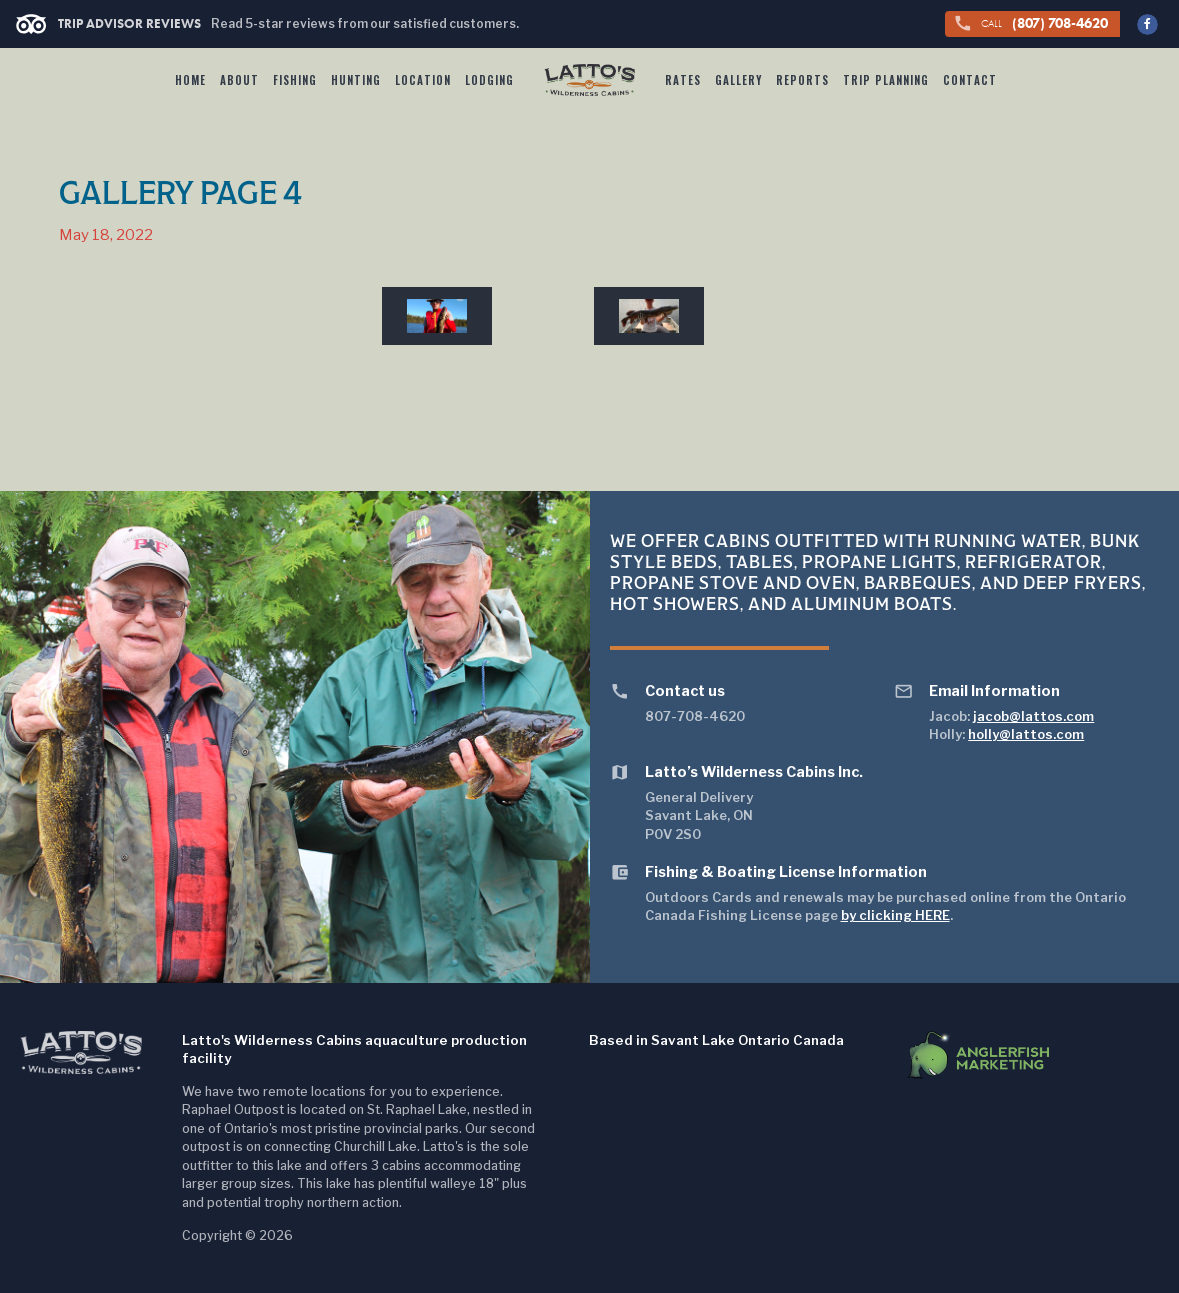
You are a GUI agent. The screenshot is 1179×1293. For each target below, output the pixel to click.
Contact (970, 80)
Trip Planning (886, 80)
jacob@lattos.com (1033, 716)
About (239, 80)
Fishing (295, 80)
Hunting (356, 80)
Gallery (738, 80)
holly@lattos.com (1026, 734)
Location (423, 80)
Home (190, 80)
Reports (802, 80)
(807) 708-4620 (1030, 24)
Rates (683, 80)
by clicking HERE (895, 915)
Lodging (489, 80)
